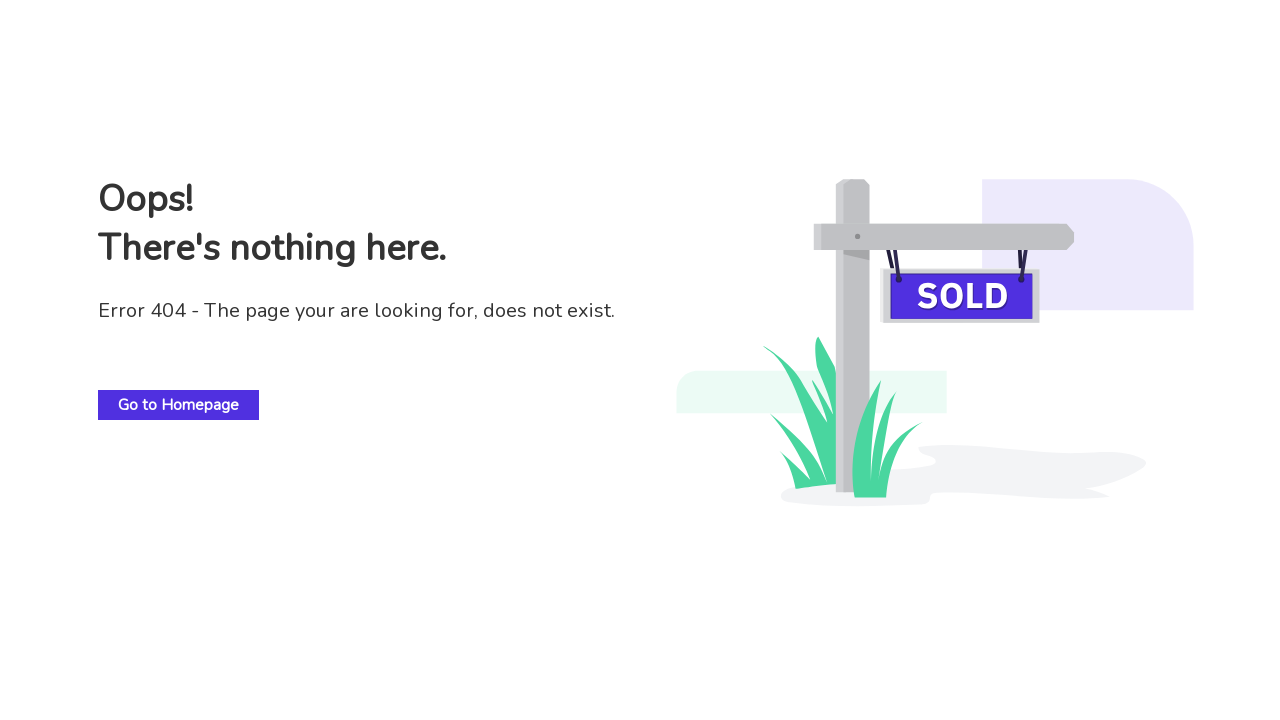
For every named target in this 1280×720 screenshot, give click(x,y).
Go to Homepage (178, 405)
